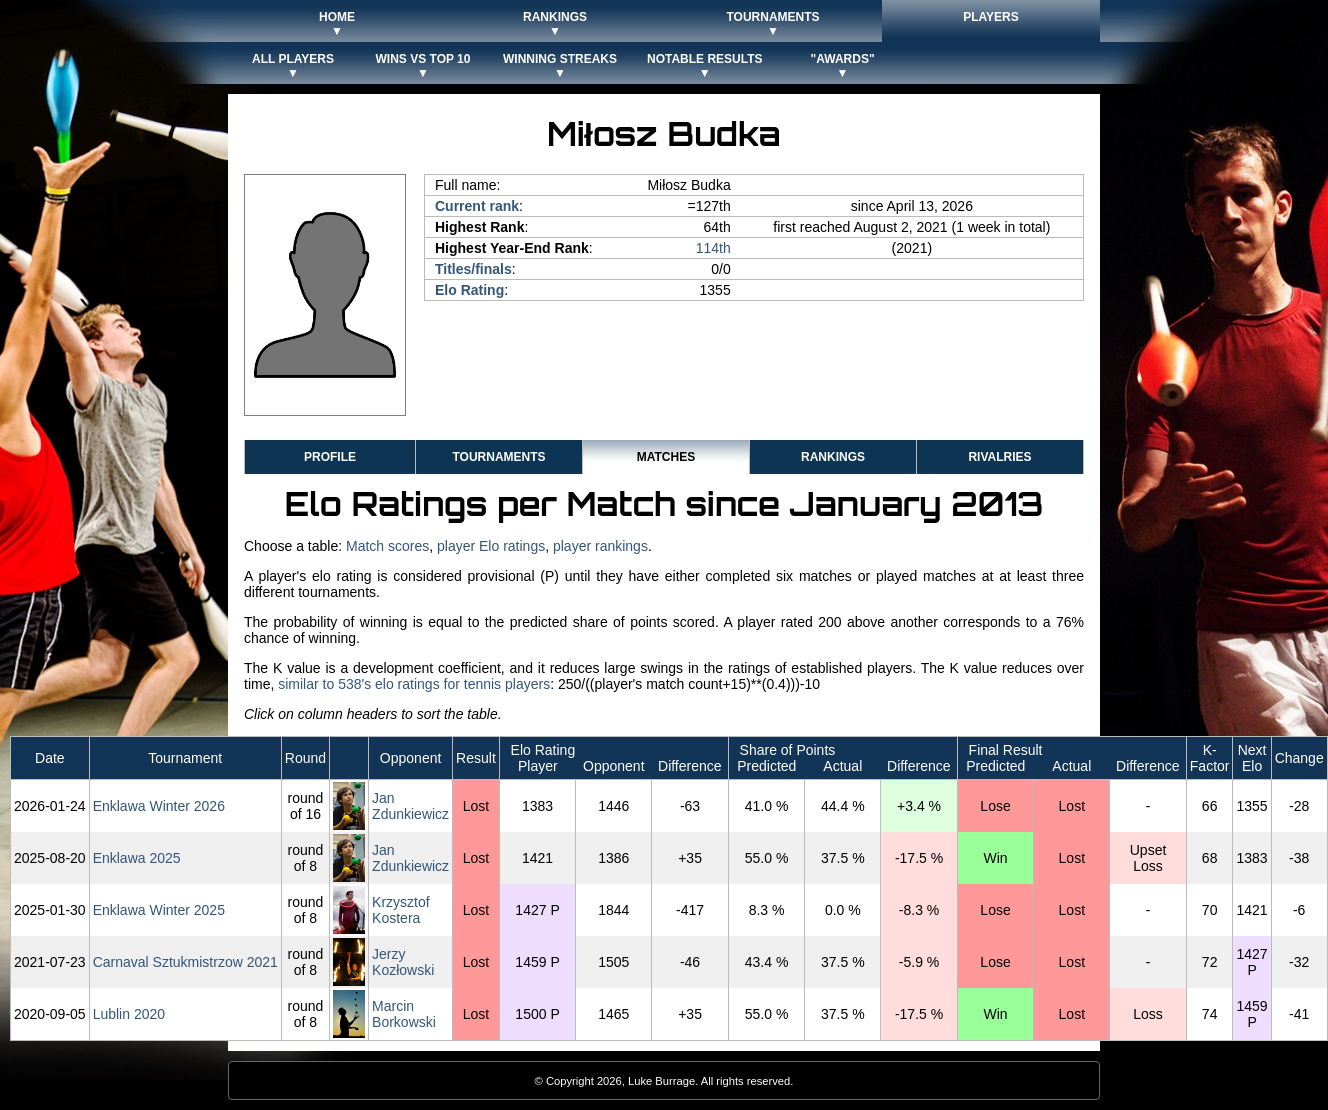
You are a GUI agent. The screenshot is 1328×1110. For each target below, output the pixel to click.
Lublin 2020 (129, 1014)
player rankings (600, 546)
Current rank (477, 206)
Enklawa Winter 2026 (159, 806)
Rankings (833, 457)
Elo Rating (469, 290)
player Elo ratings (491, 546)
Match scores (387, 546)
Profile (330, 457)
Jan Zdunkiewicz (410, 806)
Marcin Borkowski (404, 1014)
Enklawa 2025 (137, 858)
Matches (666, 457)
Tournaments (498, 457)
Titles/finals (473, 269)
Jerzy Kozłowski (403, 962)
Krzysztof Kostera (401, 910)
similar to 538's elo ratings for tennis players (414, 684)
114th (713, 248)
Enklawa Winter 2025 (159, 910)
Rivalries (999, 457)
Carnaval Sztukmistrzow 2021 (185, 962)
